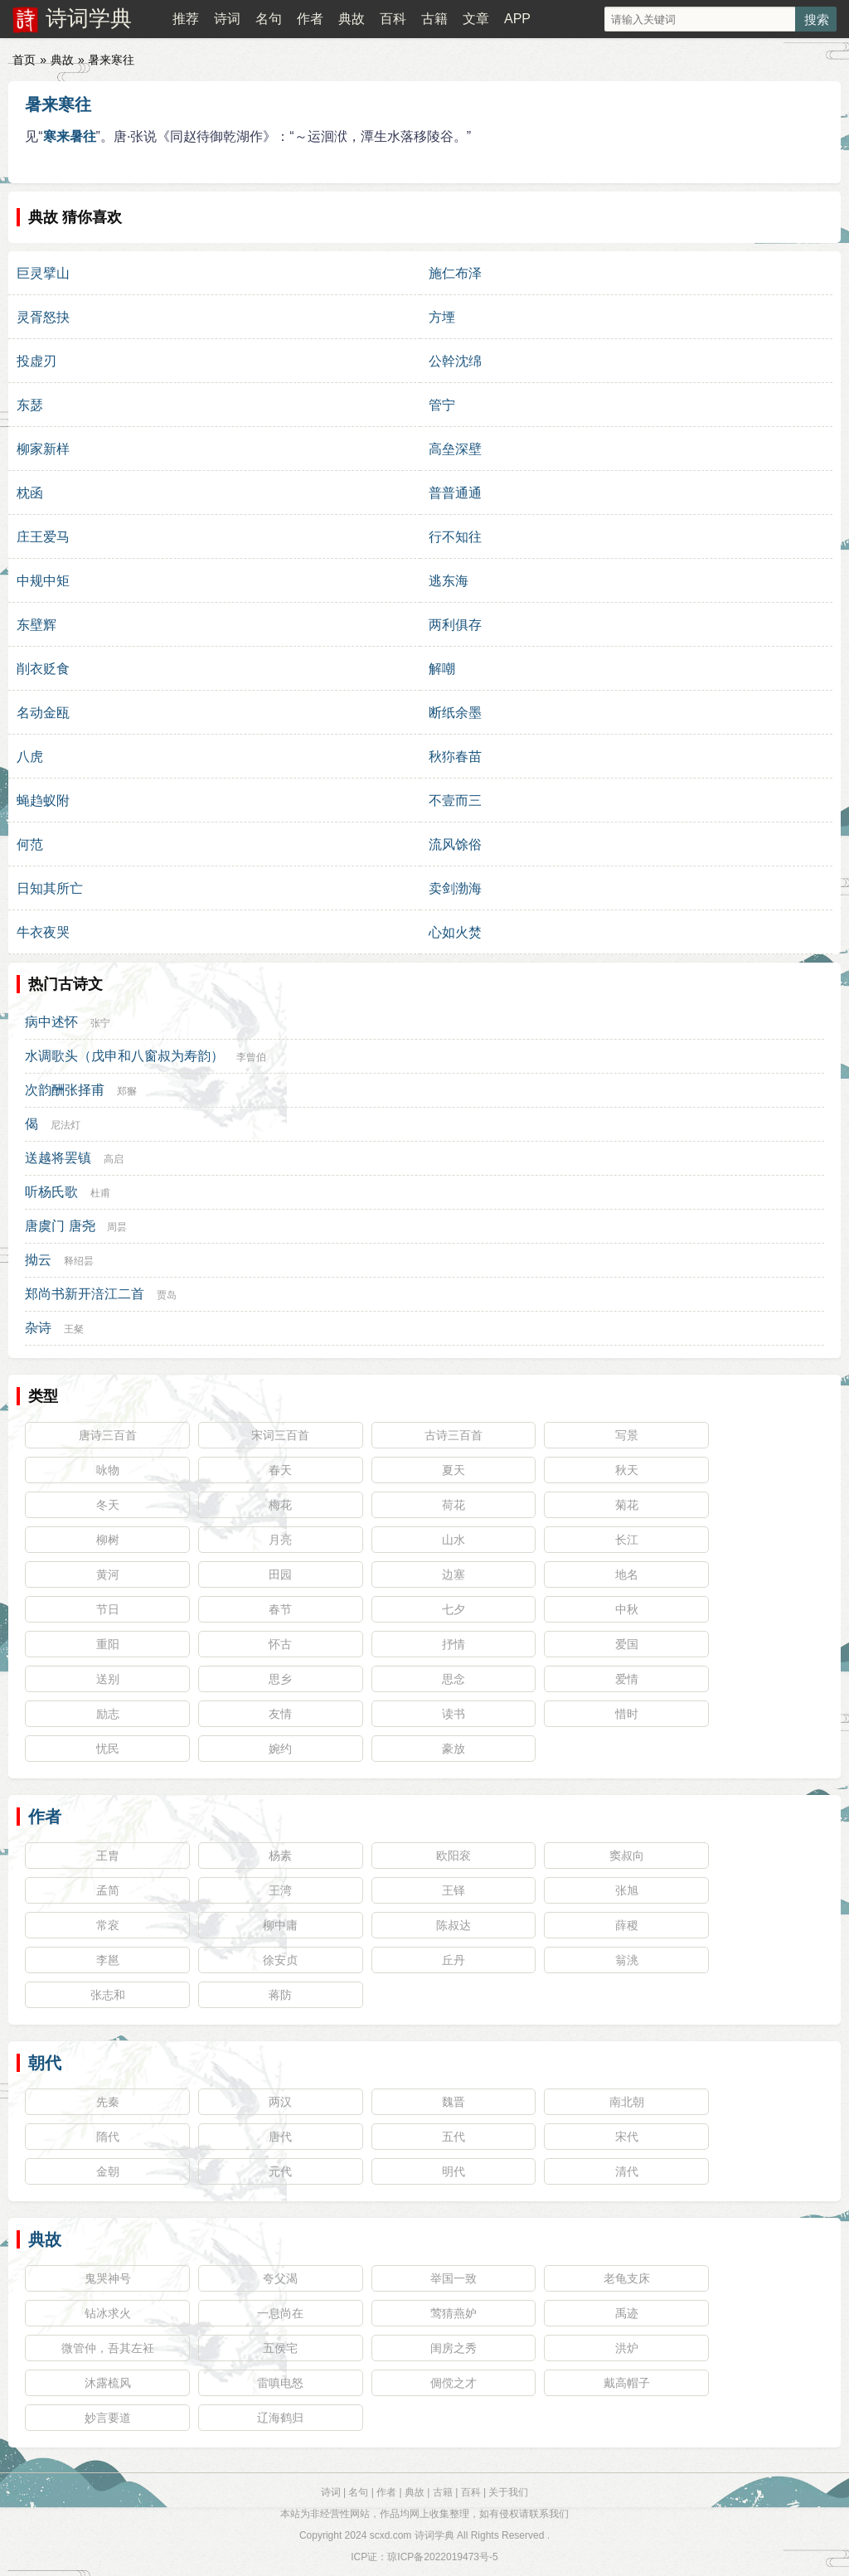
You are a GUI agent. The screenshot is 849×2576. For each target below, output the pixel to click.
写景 (626, 1435)
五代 (453, 2136)
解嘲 (442, 669)
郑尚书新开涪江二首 (84, 1294)
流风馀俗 (455, 844)
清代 (626, 2171)
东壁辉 (36, 625)
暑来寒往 (58, 104)
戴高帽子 (627, 2382)
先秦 (107, 2101)
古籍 (434, 19)
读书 (453, 1713)
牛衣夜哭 (43, 932)
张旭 (626, 1890)
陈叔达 (453, 1925)
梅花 (280, 1504)
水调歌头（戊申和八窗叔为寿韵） (124, 1056)
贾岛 (167, 1295)
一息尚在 (280, 2313)
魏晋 (453, 2101)
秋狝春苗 (455, 757)
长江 (626, 1539)
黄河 (107, 1574)
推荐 (185, 19)
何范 (30, 844)
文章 (476, 19)
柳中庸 (280, 1925)
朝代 (44, 2063)
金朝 (107, 2171)
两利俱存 (455, 625)
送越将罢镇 (58, 1158)
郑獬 (127, 1091)
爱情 (626, 1679)
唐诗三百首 (108, 1435)
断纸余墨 (455, 713)
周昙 (117, 1227)
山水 (453, 1539)
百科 (393, 19)
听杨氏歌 (51, 1192)
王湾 (280, 1890)
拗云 (38, 1260)
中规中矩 (43, 581)
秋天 (626, 1470)
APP (517, 19)
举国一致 (453, 2278)
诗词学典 (89, 18)
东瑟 (30, 405)
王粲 (74, 1329)
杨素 (280, 1855)
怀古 (280, 1644)
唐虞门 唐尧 (60, 1226)
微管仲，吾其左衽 (107, 2348)
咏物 (107, 1470)
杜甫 (100, 1193)
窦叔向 (626, 1855)
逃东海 (448, 581)
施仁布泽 (455, 273)
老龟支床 (627, 2278)
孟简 (107, 1890)
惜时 (626, 1713)
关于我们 (508, 2492)
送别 (107, 1679)
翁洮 (626, 1960)
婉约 (280, 1748)
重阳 (107, 1644)
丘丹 (453, 1960)
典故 (351, 19)
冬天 (107, 1504)
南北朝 (626, 2101)
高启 (114, 1159)
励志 (107, 1713)
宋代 (626, 2136)
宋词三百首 (280, 1435)
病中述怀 (51, 1022)
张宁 (100, 1023)
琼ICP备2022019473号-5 (442, 2557)
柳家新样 (43, 449)
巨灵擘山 (43, 273)
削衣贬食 (43, 669)
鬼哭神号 (108, 2278)
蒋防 (280, 1994)
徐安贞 (280, 1960)
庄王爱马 (43, 537)
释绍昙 (79, 1261)
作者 (310, 19)
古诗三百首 (453, 1435)
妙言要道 (108, 2417)
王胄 (107, 1855)
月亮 (280, 1539)
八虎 (30, 757)
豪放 (453, 1748)
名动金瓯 (43, 713)
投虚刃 (36, 361)
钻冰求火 (108, 2313)
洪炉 (626, 2348)
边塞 (453, 1574)
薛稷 (626, 1925)
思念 (453, 1679)
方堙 (442, 317)
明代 (453, 2171)
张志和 (107, 1994)
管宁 (442, 405)
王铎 (453, 1890)
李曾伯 (251, 1057)
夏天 (453, 1470)
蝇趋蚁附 (43, 800)
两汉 (280, 2101)
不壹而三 (455, 800)
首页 (24, 59)
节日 (107, 1609)
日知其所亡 (50, 888)
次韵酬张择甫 (64, 1090)
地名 (626, 1574)
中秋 (626, 1609)
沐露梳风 (108, 2382)
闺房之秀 (453, 2348)
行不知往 (455, 537)
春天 (280, 1470)
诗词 (227, 19)
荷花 (453, 1504)
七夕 (453, 1609)
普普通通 (455, 493)
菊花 (626, 1504)
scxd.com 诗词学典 (412, 2535)
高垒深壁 (455, 449)
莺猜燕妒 (453, 2313)
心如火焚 (455, 932)
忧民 (107, 1748)
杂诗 (38, 1328)
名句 (268, 19)
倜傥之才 (453, 2382)
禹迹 (626, 2313)
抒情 (453, 1644)
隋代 (107, 2136)
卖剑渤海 (455, 888)
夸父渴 (280, 2278)
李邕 (107, 1960)
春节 (280, 1609)
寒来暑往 (69, 136)
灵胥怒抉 (43, 317)
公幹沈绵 (455, 361)
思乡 (280, 1679)
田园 (280, 1574)
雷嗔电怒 (280, 2382)
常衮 (107, 1925)
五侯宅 (280, 2348)
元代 (280, 2171)
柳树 (107, 1539)
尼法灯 (65, 1125)
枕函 (30, 493)
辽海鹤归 (280, 2417)
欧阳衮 (453, 1855)
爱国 (626, 1644)
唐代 (280, 2136)
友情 (280, 1713)
